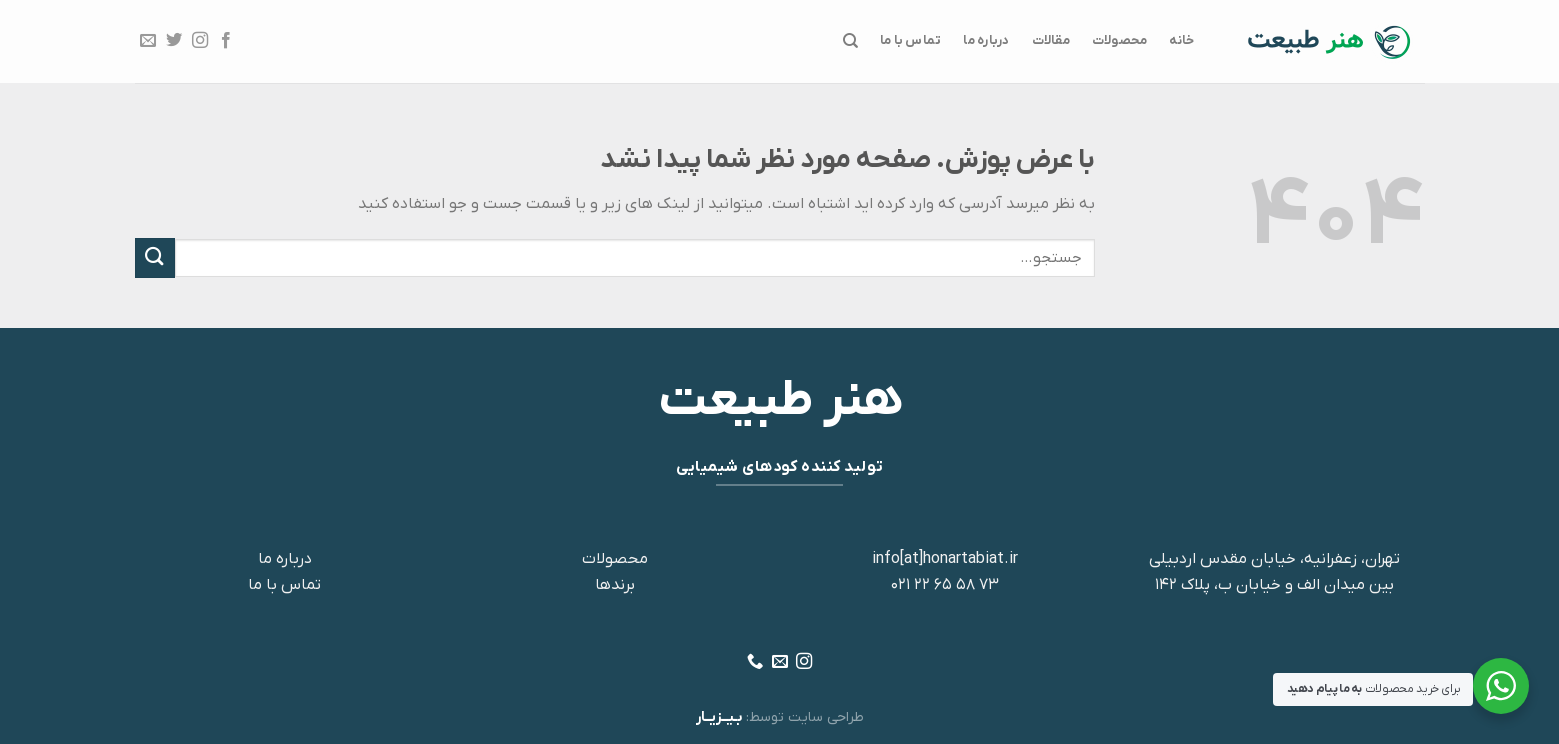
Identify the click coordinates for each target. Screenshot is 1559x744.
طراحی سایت (826, 717)
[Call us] (755, 662)
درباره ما (986, 40)
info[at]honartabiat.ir (945, 559)
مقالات (1051, 40)
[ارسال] (155, 257)
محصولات (1120, 40)
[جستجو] (849, 41)
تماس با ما (911, 40)
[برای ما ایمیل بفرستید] (147, 41)
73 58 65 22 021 (945, 585)
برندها (615, 585)
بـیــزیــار (719, 717)
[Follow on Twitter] (173, 41)
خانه (1181, 40)
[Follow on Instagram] (200, 41)
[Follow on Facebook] (226, 41)
